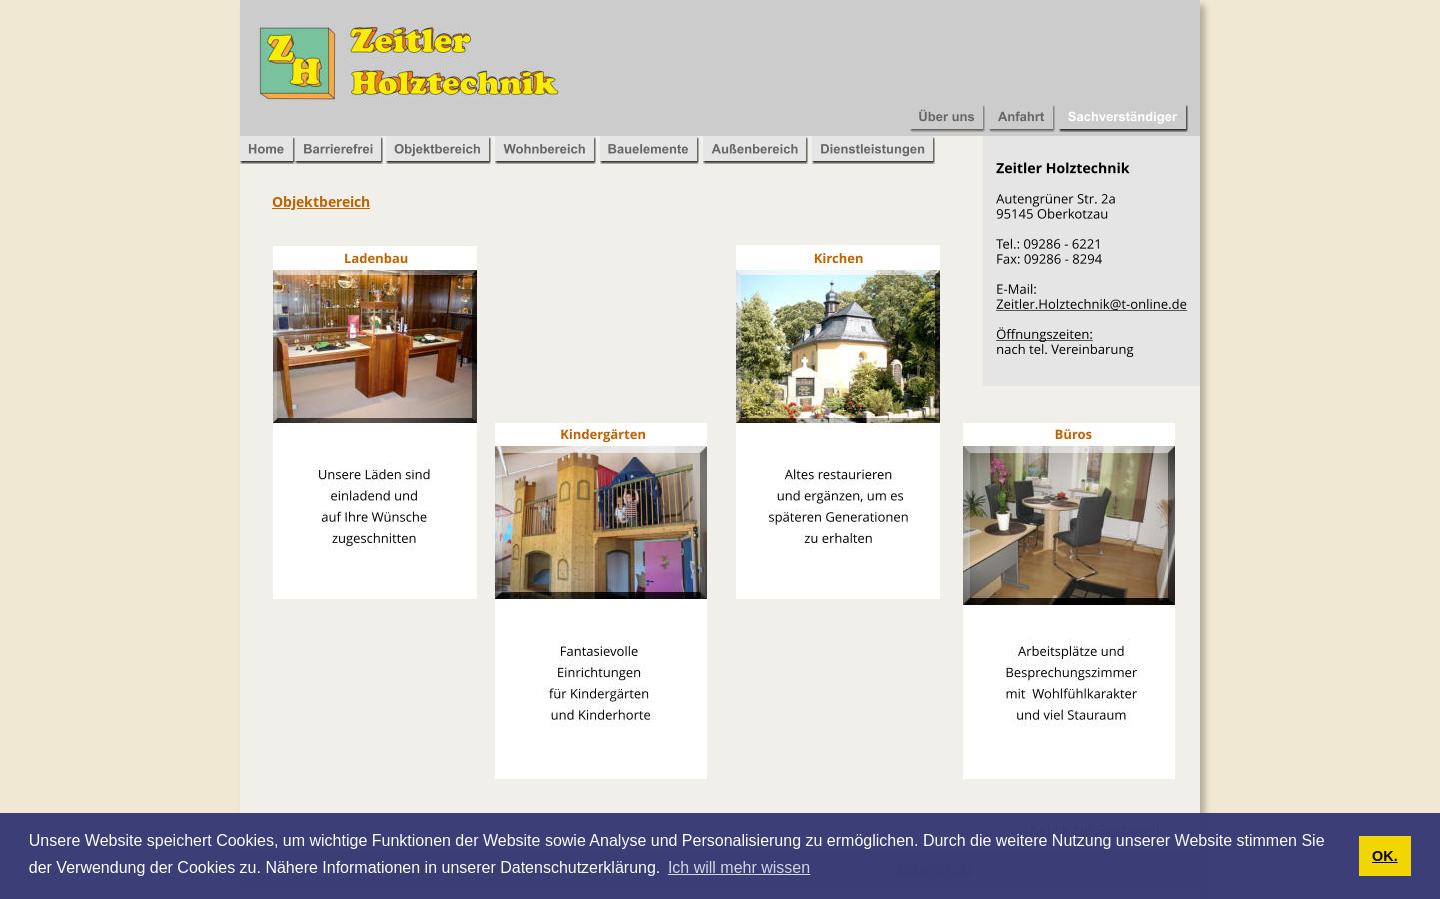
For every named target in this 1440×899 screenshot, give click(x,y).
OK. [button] (1385, 856)
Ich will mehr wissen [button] (739, 867)
